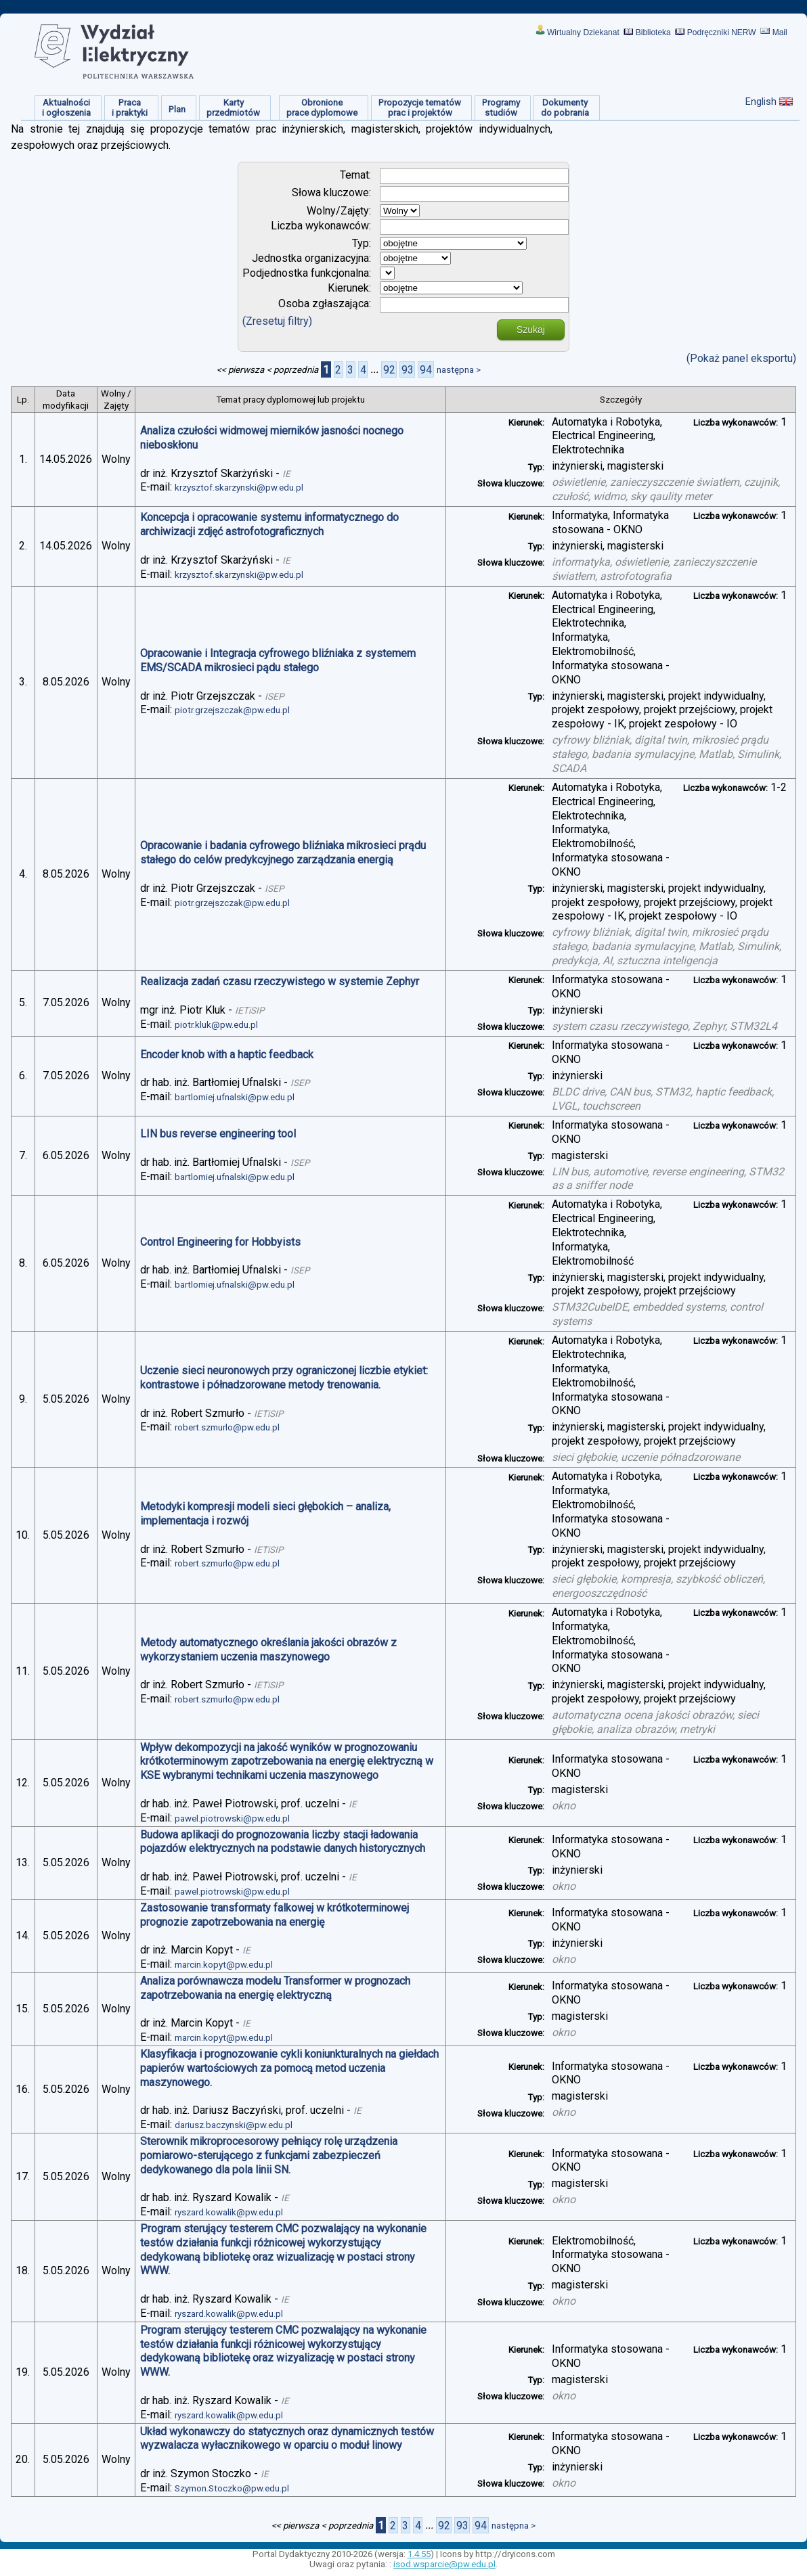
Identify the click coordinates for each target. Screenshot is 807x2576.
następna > (459, 370)
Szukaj (531, 329)
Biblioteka (653, 32)
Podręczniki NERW (721, 32)
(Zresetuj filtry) (277, 321)
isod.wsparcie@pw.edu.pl (444, 2564)
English (761, 101)
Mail (779, 32)
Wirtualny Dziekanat (583, 32)
